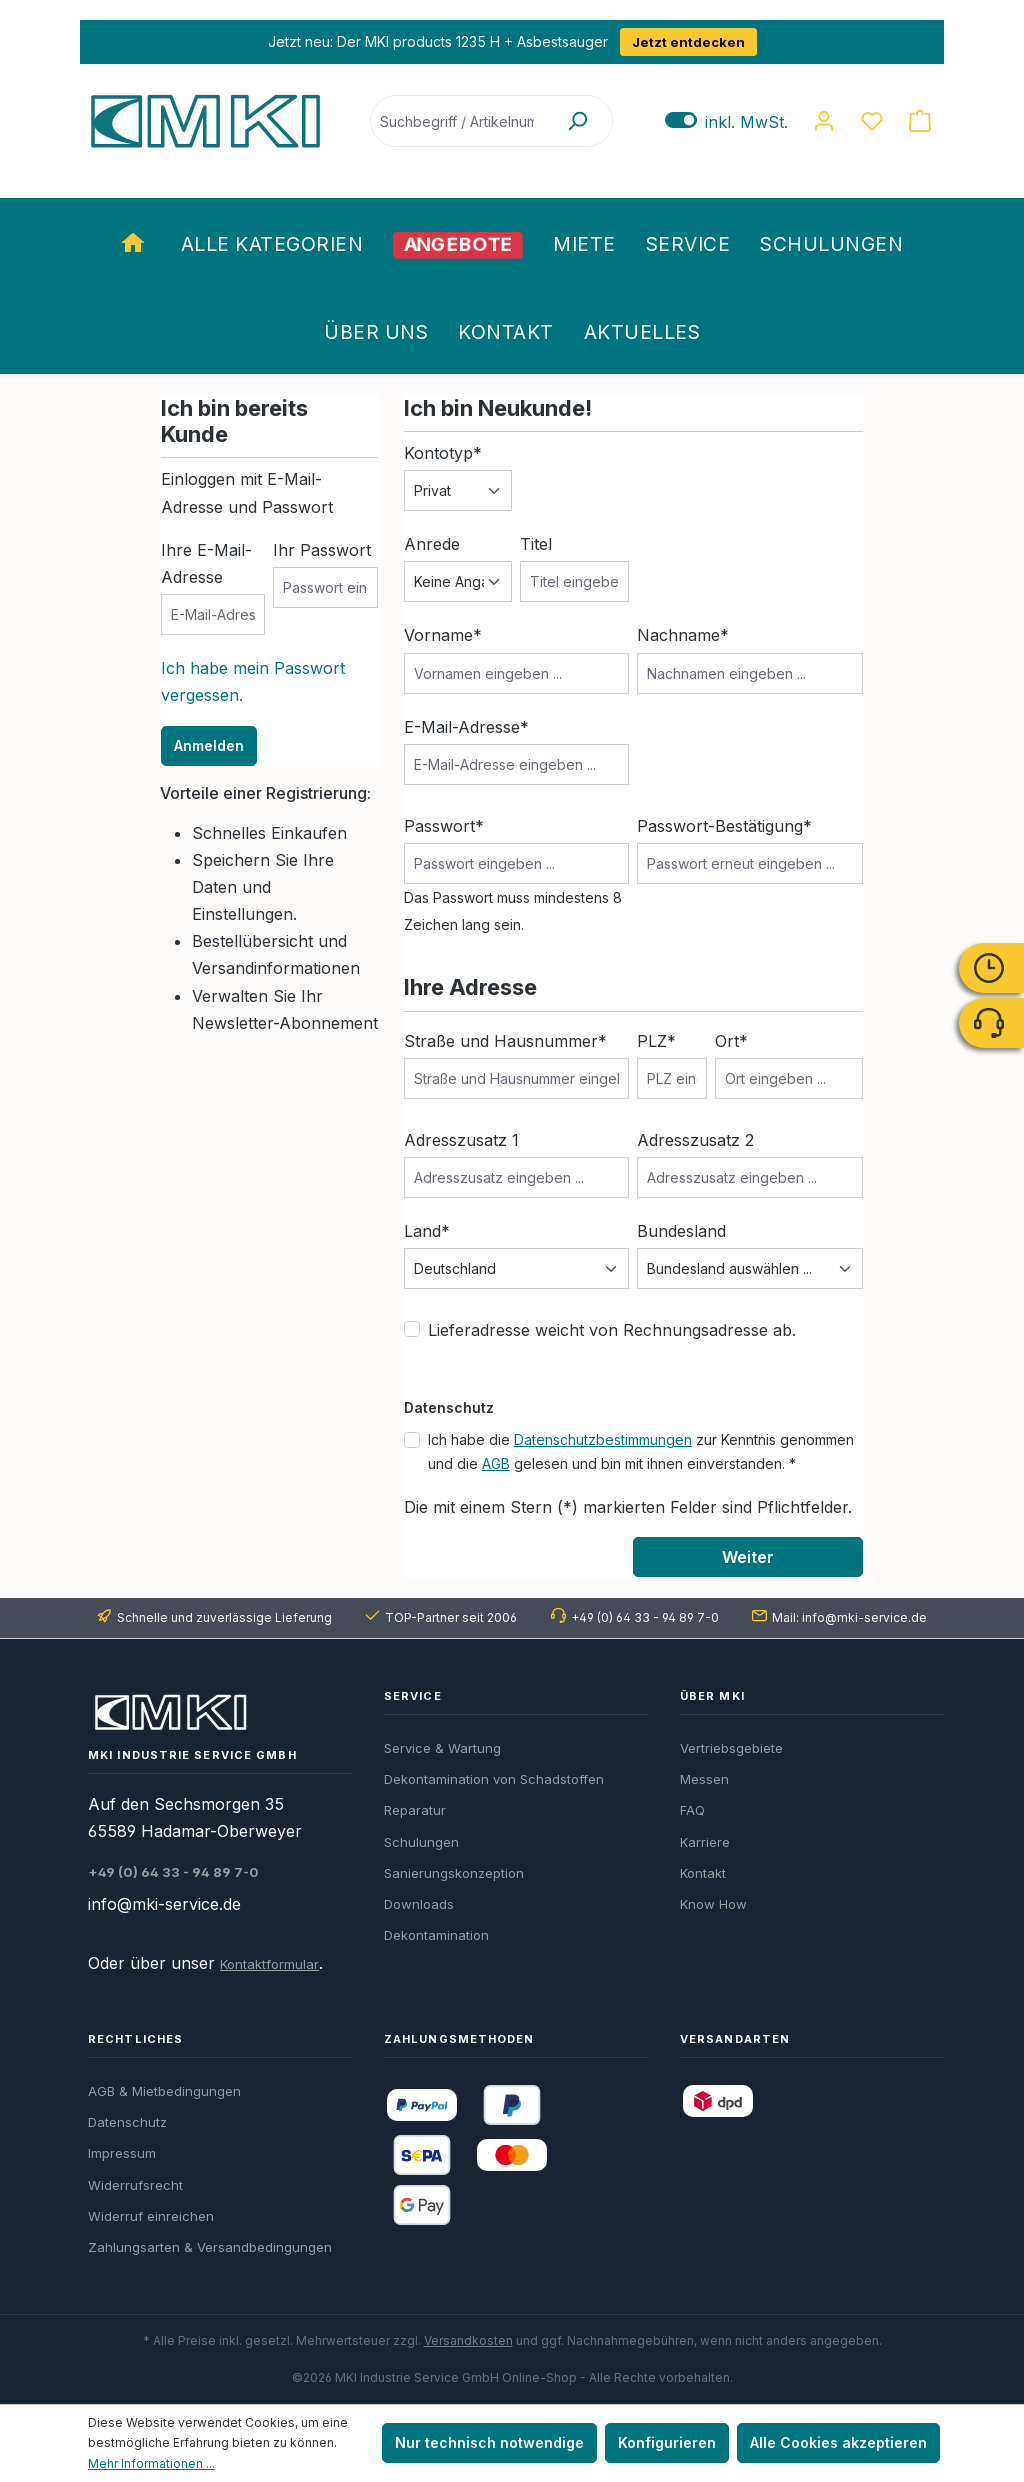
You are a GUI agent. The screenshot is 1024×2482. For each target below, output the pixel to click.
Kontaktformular (269, 1964)
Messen (704, 1779)
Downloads (419, 1904)
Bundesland (681, 1231)
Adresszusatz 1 (461, 1140)
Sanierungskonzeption (454, 1873)
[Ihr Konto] (824, 121)
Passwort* (444, 826)
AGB (496, 1463)
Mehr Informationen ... (151, 2463)
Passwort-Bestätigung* (724, 826)
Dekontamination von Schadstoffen (494, 1779)
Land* (427, 1231)
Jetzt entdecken (688, 42)
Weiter (748, 1557)
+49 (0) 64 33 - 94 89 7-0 (645, 1617)
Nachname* (683, 635)
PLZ (656, 1041)
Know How (713, 1904)
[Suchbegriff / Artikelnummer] (457, 121)
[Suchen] (577, 121)
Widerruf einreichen (151, 2216)
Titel (536, 544)
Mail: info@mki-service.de (849, 1617)
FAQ (692, 1810)
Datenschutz (127, 2122)
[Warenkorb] (920, 121)
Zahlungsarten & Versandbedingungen (210, 2247)
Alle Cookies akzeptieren (838, 2442)
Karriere (705, 1842)
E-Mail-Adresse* (466, 727)
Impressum (122, 2153)
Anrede (432, 544)
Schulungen (421, 1842)
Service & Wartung (442, 1748)
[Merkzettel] (872, 121)
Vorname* (443, 635)
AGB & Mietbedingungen (164, 2091)
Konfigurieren (667, 2442)
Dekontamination (436, 1935)
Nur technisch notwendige (489, 2442)
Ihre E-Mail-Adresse (206, 563)
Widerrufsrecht (135, 2185)
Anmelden (209, 745)
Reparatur (415, 1810)
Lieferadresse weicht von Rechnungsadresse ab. (612, 1330)
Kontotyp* (443, 453)
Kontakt (703, 1873)
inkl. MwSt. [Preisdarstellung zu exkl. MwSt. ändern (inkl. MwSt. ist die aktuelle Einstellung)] (726, 121)
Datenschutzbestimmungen (603, 1439)
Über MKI (712, 1696)
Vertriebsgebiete (731, 1748)
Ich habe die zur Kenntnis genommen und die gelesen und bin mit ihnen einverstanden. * (641, 1451)
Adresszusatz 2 (695, 1140)
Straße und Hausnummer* (505, 1041)
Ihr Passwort (322, 550)
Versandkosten (468, 2340)
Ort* (731, 1041)
